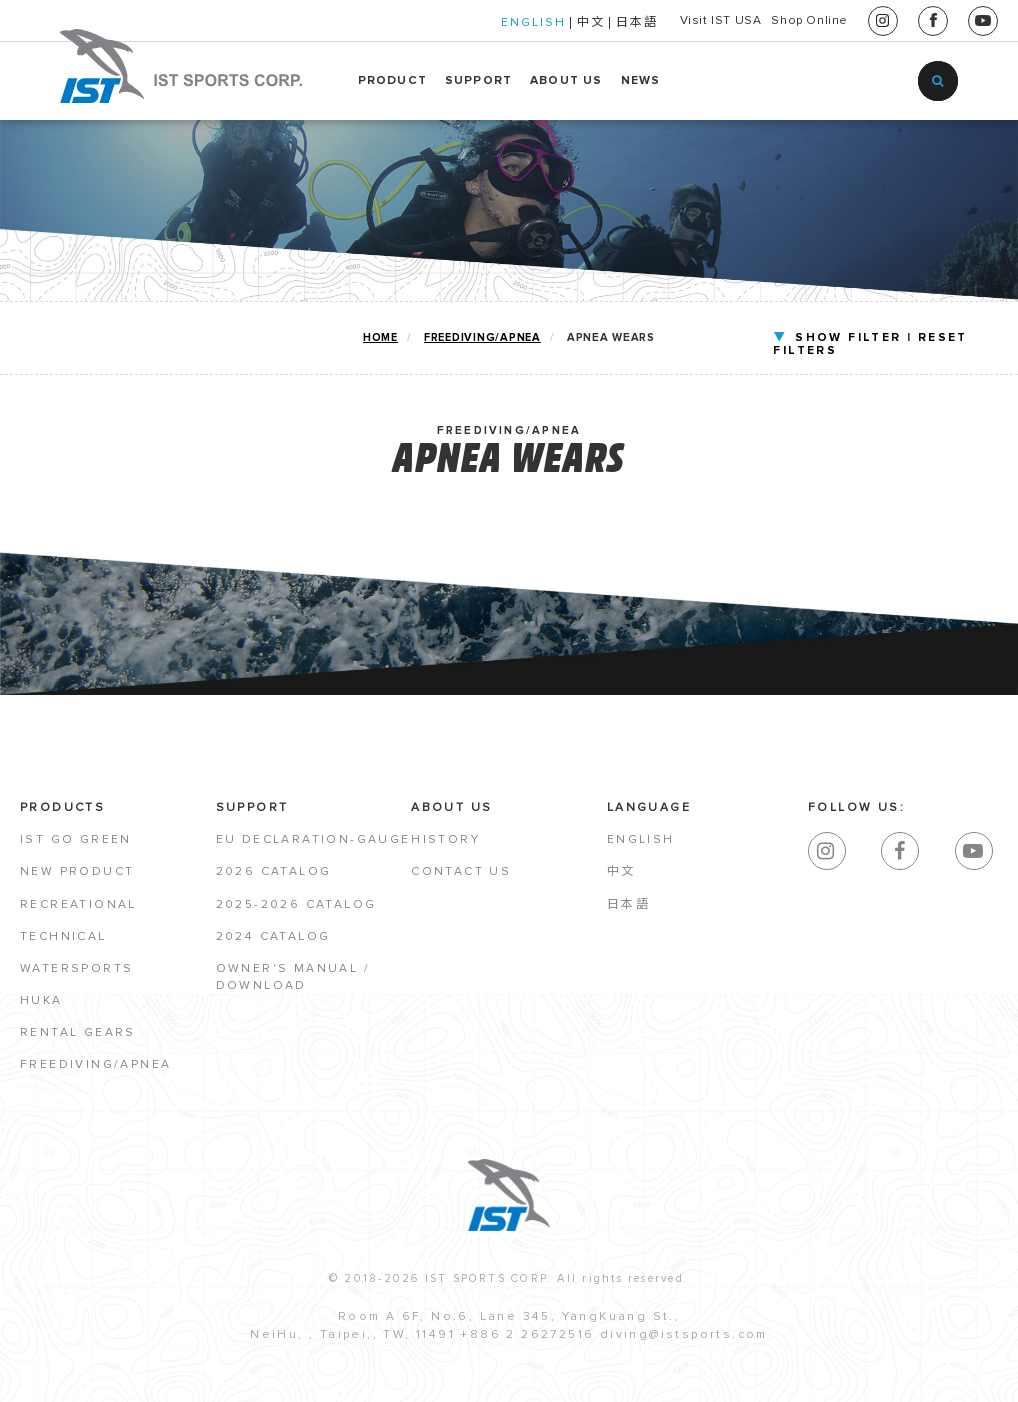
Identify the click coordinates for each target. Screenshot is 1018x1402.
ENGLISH (460, 23)
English (641, 846)
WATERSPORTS (76, 975)
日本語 (564, 23)
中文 (518, 23)
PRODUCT (392, 81)
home (376, 338)
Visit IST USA (666, 21)
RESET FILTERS (902, 338)
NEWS (641, 81)
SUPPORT (478, 81)
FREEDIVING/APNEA (480, 338)
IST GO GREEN (76, 846)
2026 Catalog (274, 878)
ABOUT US (566, 81)
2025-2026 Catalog (296, 910)
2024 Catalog (273, 943)
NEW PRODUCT (77, 878)
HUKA (41, 1007)
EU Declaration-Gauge (313, 846)
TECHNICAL (63, 943)
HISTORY (445, 846)
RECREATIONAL (78, 910)
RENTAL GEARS (78, 1039)
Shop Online (791, 21)
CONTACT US (461, 878)
